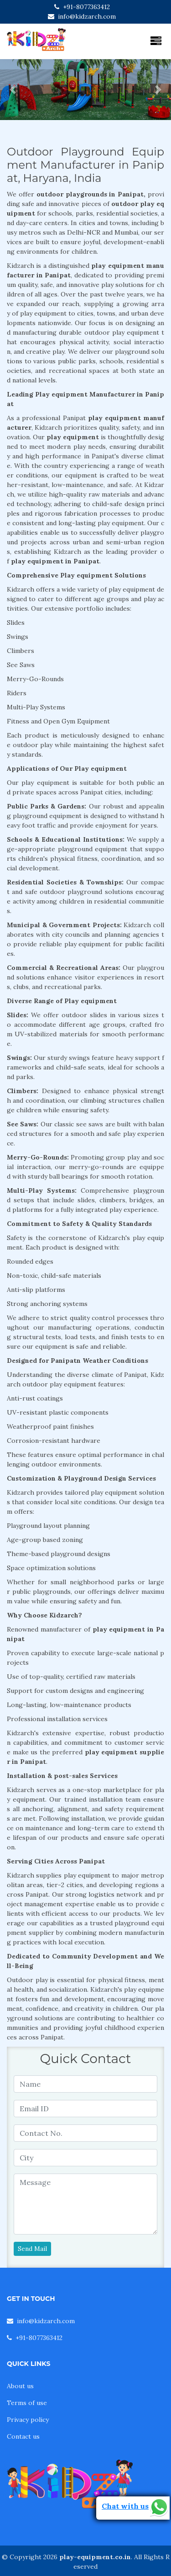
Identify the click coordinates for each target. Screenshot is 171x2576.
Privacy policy (28, 2419)
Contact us (23, 2436)
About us (20, 2386)
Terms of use (27, 2403)
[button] (13, 89)
